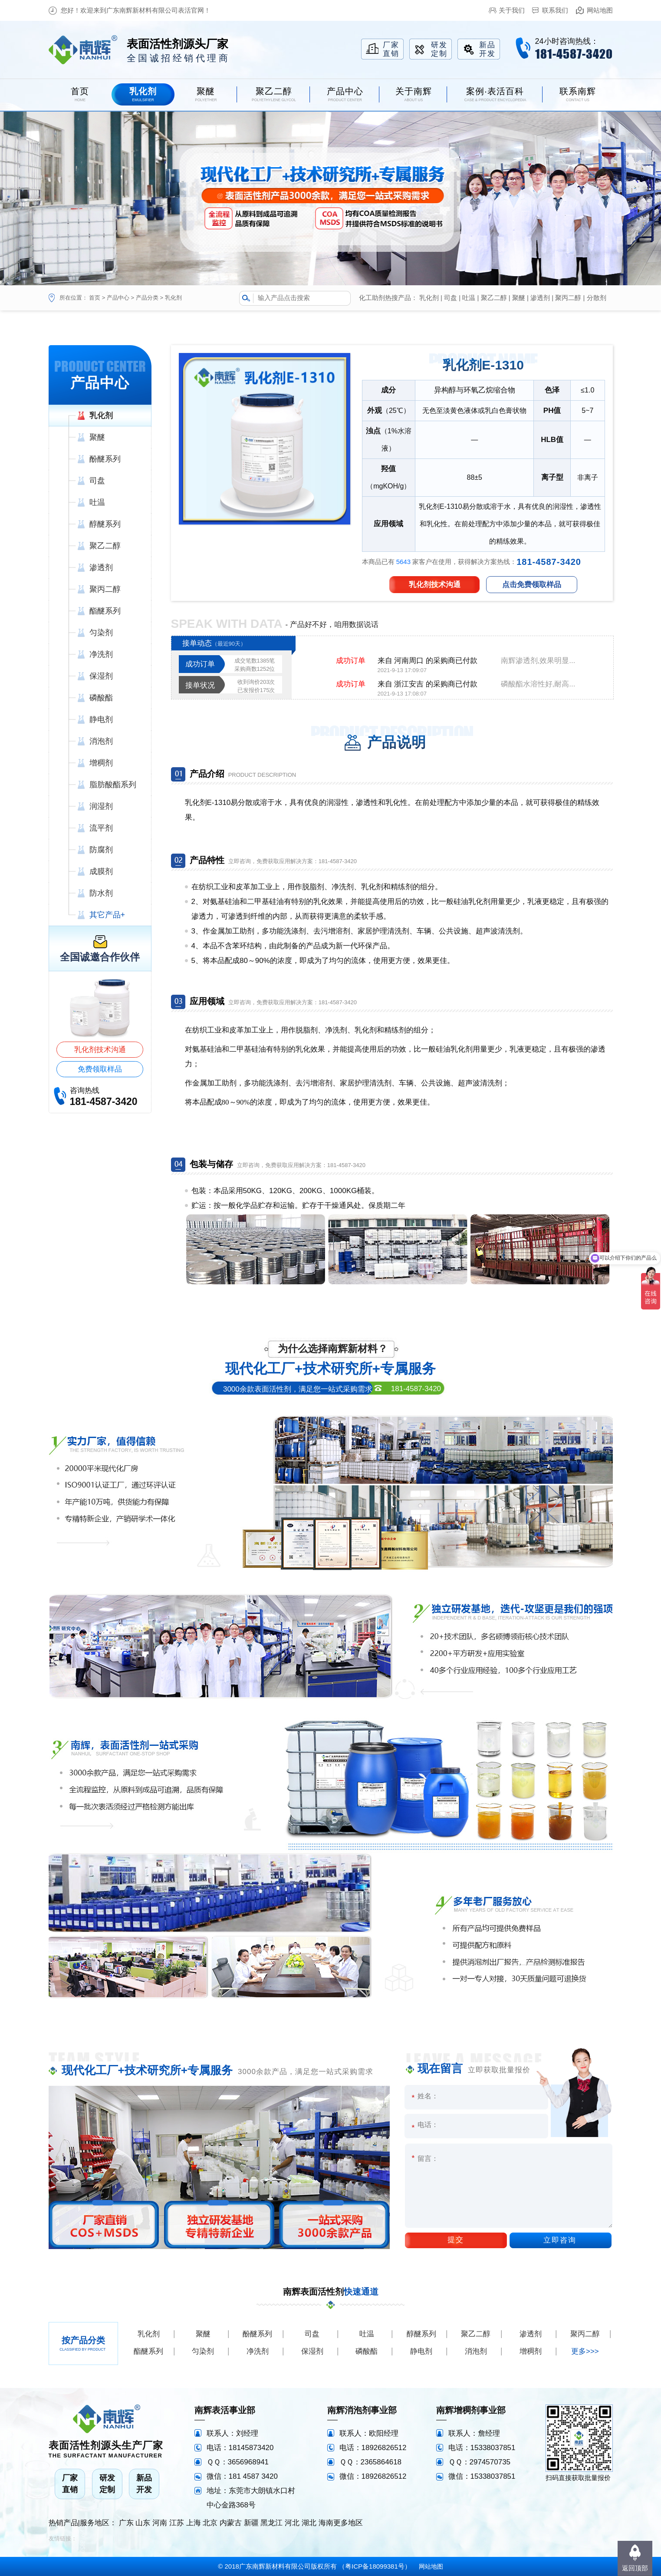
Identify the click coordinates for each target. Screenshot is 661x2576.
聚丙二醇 (568, 297)
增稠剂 (531, 2351)
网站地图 (600, 10)
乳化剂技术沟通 (100, 1050)
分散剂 (596, 297)
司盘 (450, 297)
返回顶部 (635, 2568)
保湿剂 (312, 2351)
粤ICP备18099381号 (374, 2566)
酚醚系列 (257, 2334)
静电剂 (421, 2351)
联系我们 (555, 10)
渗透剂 (540, 297)
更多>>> (585, 2351)
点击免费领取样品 (531, 585)
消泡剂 (476, 2351)
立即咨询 (559, 2240)
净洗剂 (258, 2351)
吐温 (468, 297)
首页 (94, 297)
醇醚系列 (421, 2334)
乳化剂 (173, 297)
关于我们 (512, 10)
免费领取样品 (100, 1069)
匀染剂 (203, 2351)
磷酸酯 (366, 2351)
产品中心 (118, 297)
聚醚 (518, 297)
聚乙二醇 (494, 297)
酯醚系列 (148, 2351)
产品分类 (147, 297)
